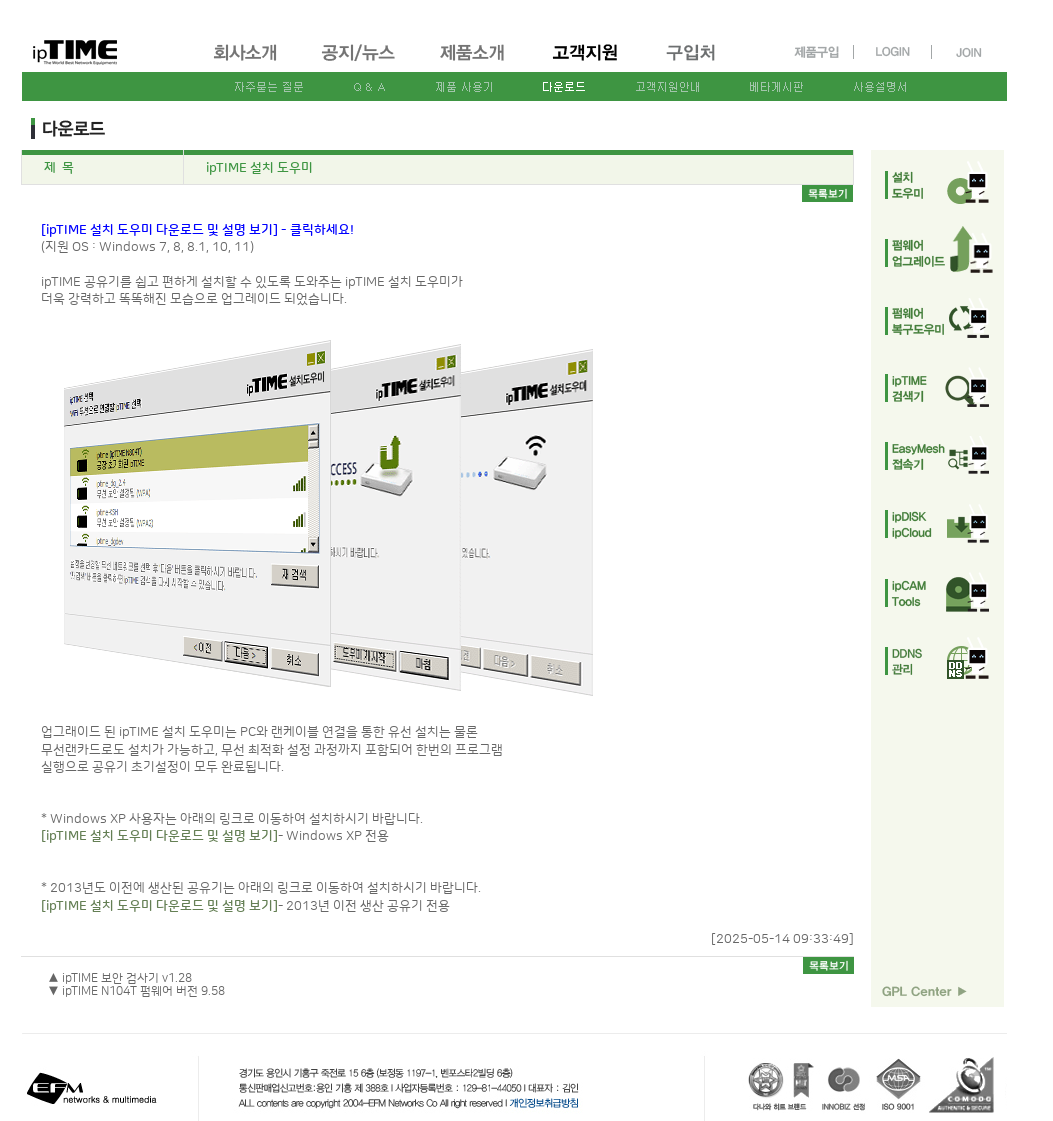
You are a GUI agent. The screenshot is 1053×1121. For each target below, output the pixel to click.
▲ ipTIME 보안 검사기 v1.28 (120, 978)
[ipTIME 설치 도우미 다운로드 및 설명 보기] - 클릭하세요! (197, 230)
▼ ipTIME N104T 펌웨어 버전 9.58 (136, 991)
